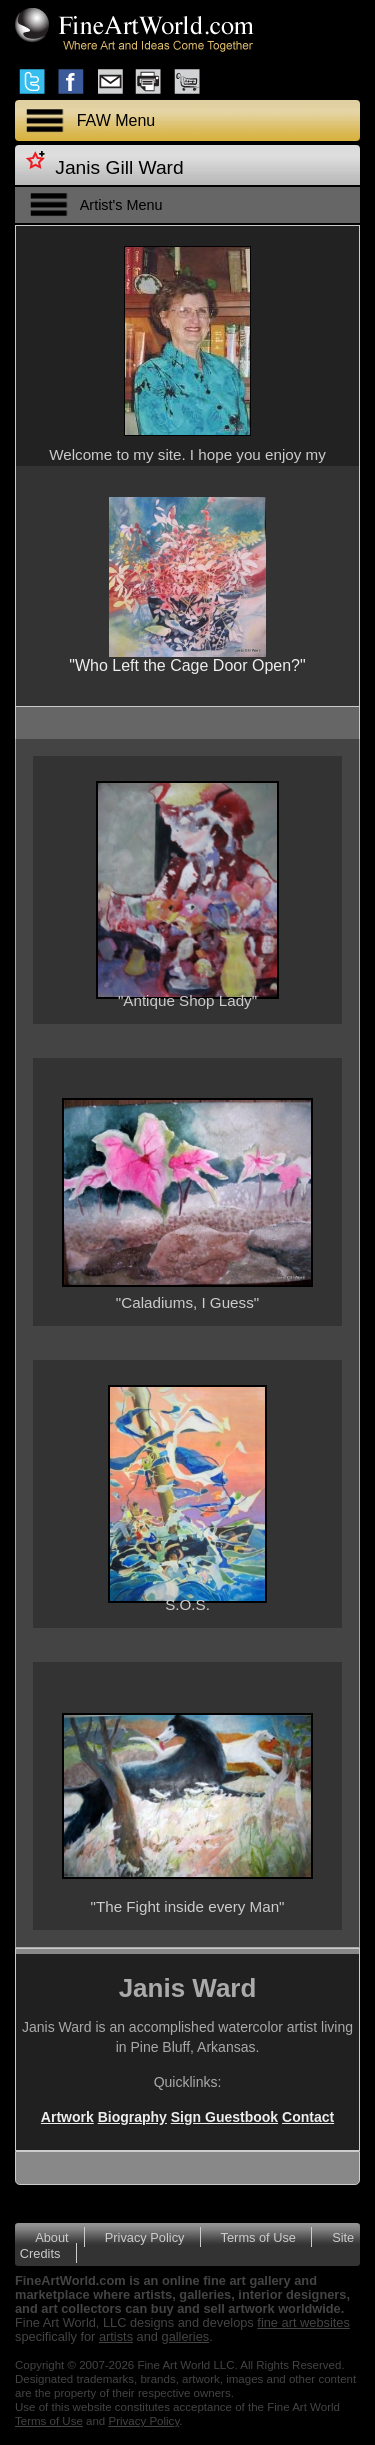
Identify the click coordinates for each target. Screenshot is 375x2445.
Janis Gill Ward (119, 167)
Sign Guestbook (224, 2117)
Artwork (67, 2117)
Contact (308, 2117)
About (51, 2237)
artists (116, 2336)
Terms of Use (258, 2237)
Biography (132, 2117)
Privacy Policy (145, 2237)
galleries (186, 2336)
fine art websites (303, 2322)
